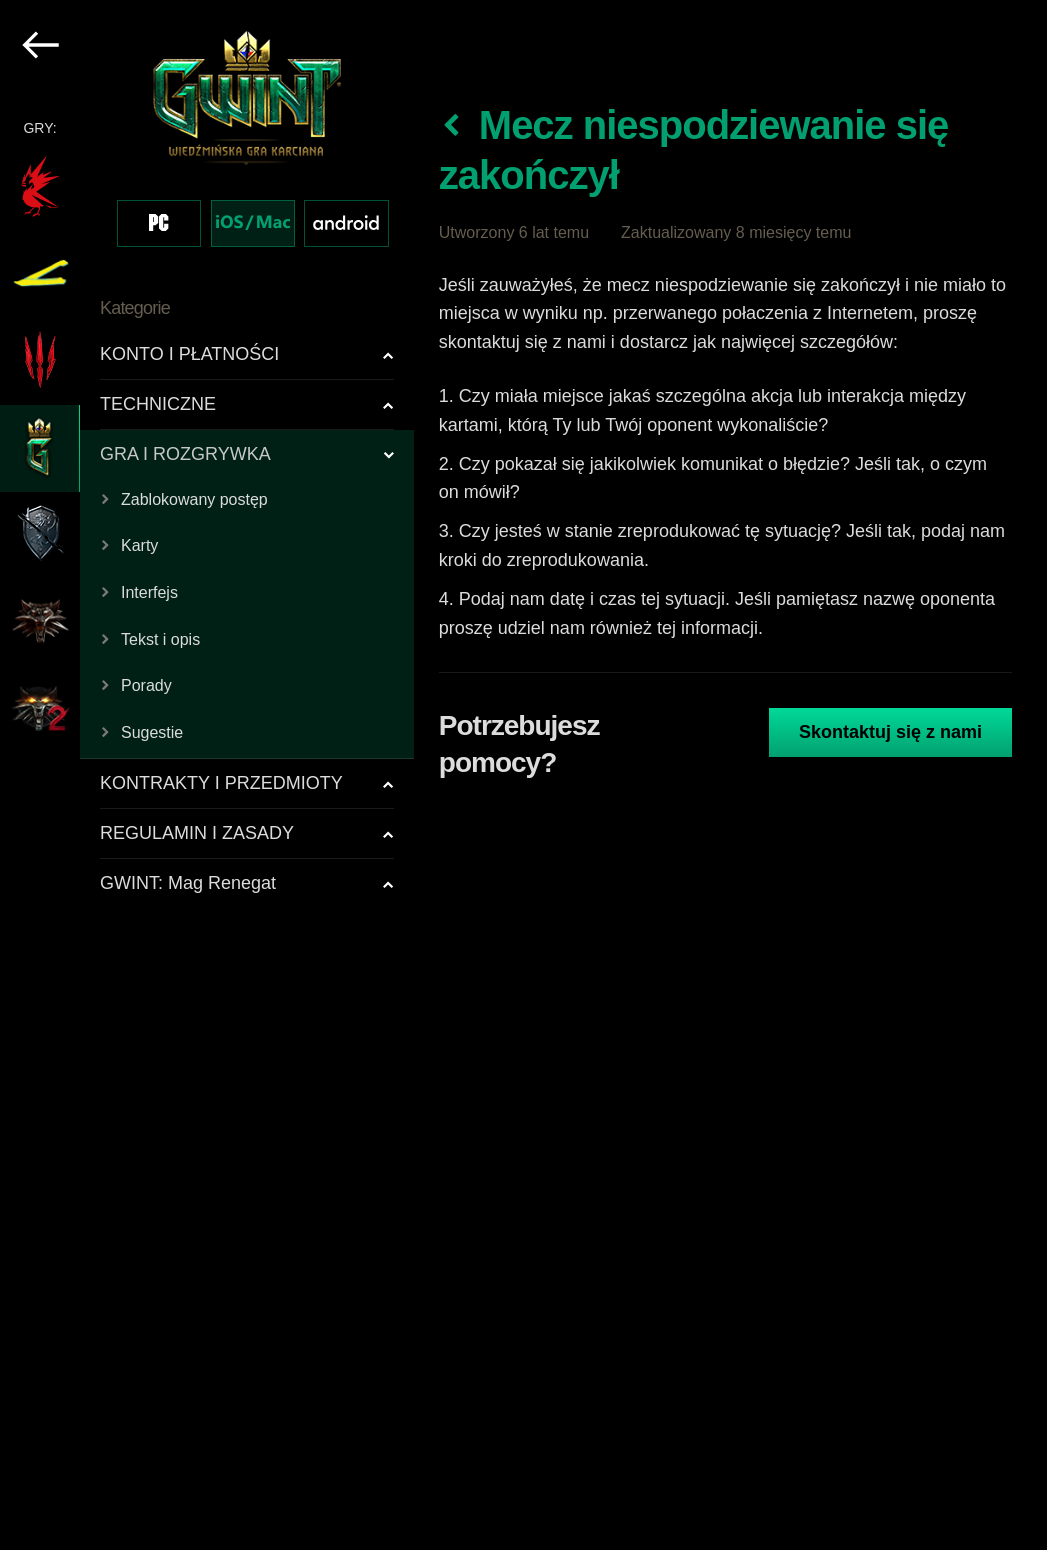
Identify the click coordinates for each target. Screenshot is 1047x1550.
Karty (139, 545)
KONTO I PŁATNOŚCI (189, 354)
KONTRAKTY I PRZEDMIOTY (221, 783)
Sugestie (152, 732)
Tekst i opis (160, 639)
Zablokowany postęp (194, 499)
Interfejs (149, 592)
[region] (208, 775)
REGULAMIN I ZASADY (197, 833)
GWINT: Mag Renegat (188, 883)
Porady (146, 685)
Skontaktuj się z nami (890, 732)
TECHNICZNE (158, 404)
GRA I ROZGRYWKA (185, 454)
